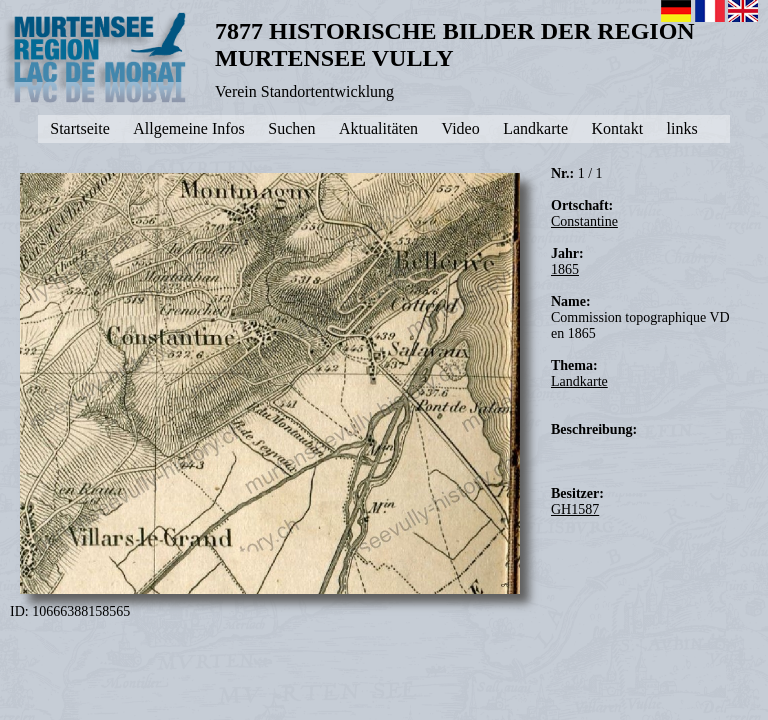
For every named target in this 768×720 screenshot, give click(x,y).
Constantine (584, 221)
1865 (565, 269)
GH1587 (575, 509)
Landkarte (579, 381)
